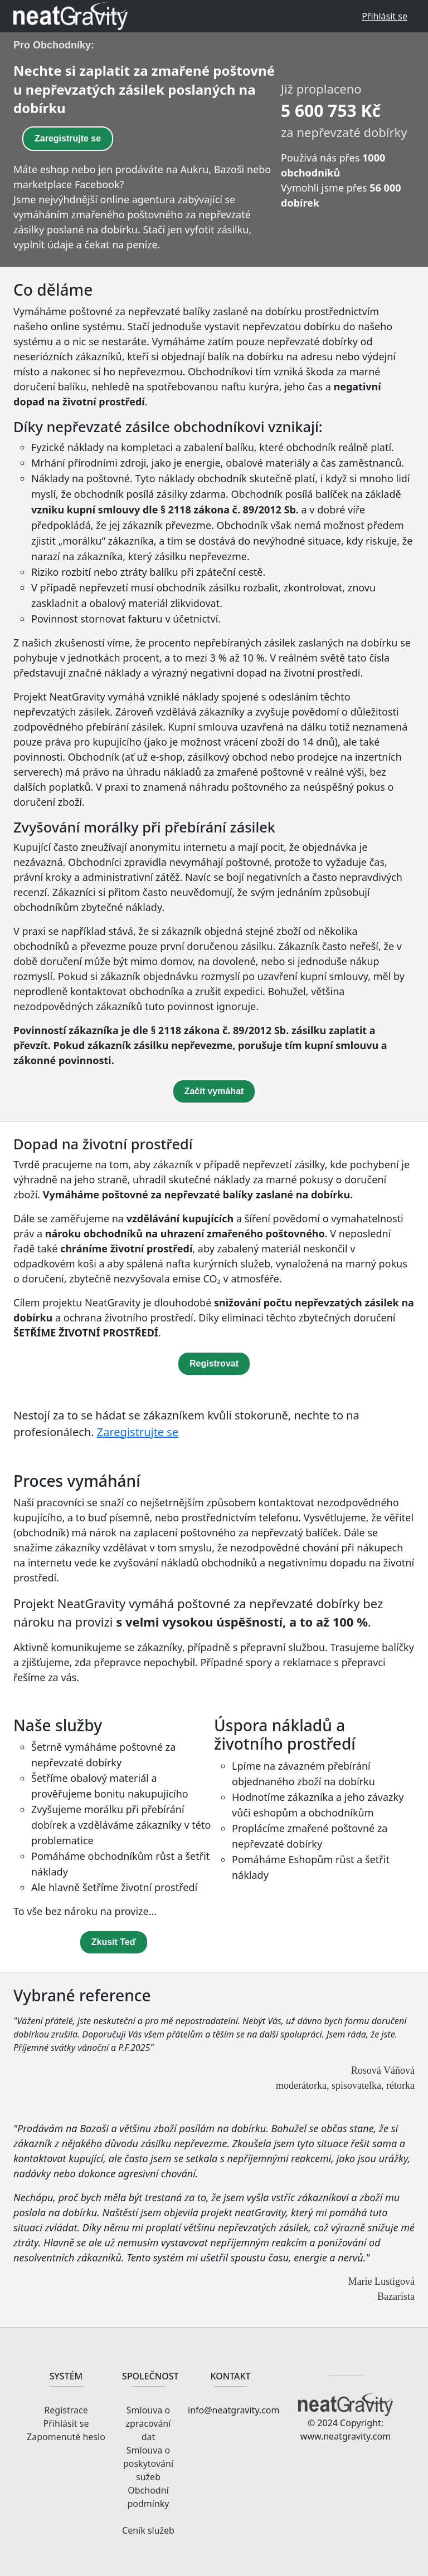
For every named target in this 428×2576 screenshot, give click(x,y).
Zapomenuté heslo (66, 2437)
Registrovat (214, 1363)
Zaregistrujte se (68, 138)
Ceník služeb (148, 2530)
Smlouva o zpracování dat (148, 2423)
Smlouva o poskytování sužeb (148, 2463)
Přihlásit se (384, 16)
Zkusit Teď (114, 1942)
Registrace (65, 2410)
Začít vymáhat (214, 1091)
